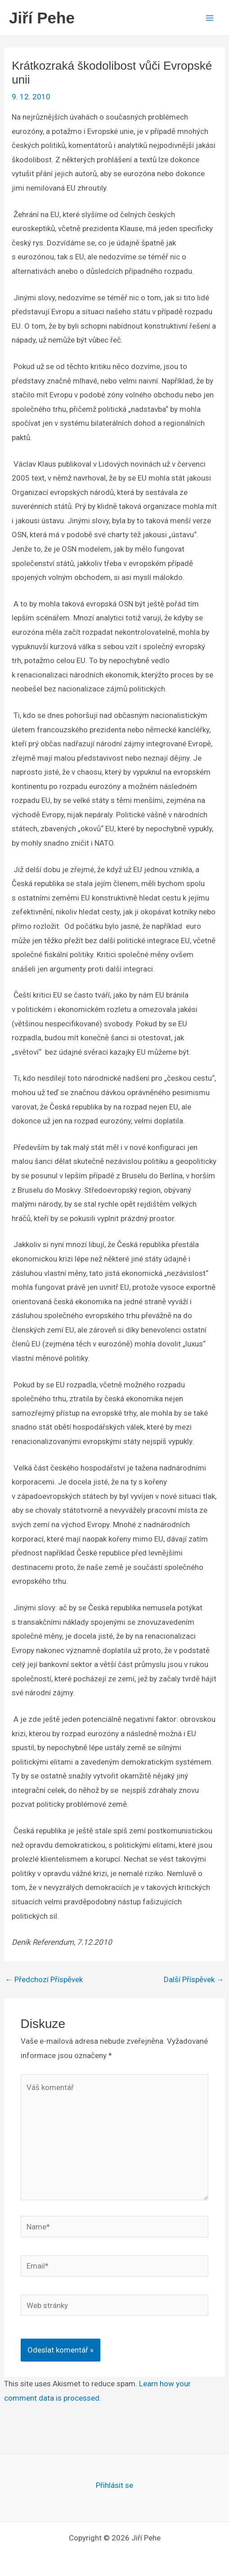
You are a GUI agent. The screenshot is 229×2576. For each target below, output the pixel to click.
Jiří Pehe (42, 18)
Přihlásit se (114, 2485)
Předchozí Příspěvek (44, 1979)
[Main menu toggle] (210, 18)
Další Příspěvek (194, 1979)
